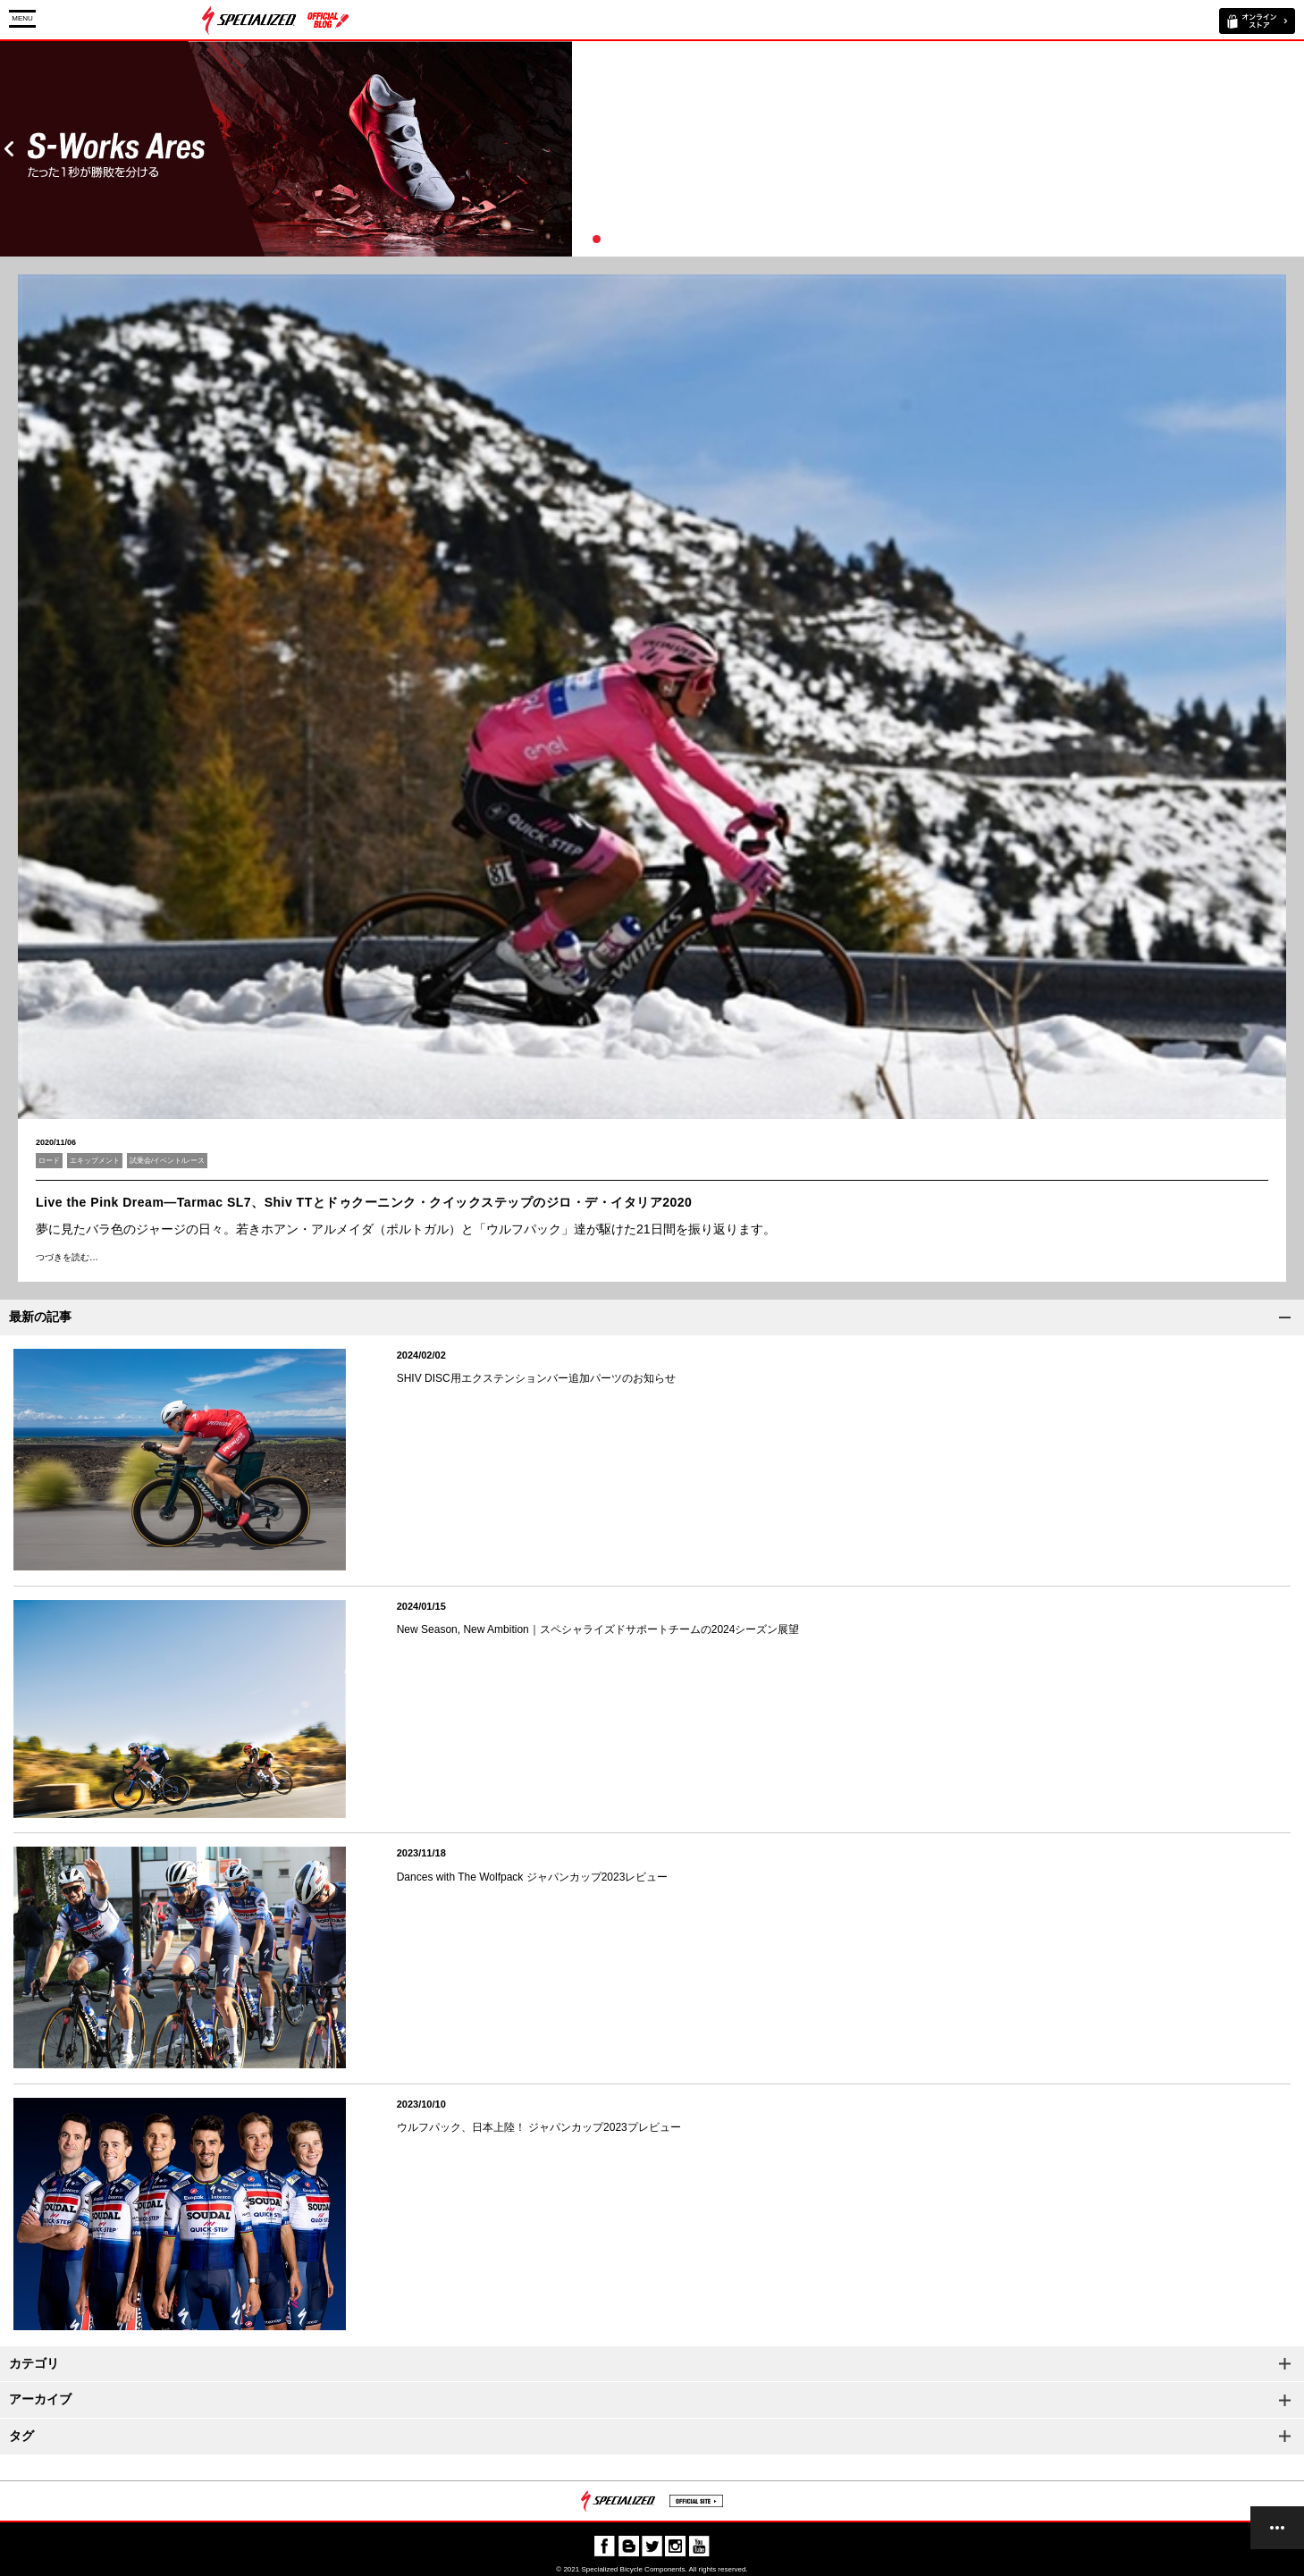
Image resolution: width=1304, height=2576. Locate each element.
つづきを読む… (67, 1257)
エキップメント (95, 1161)
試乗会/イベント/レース (167, 1161)
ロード (49, 1161)
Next (1295, 149)
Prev (9, 149)
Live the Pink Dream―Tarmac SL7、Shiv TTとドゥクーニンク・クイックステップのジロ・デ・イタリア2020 (364, 1202)
